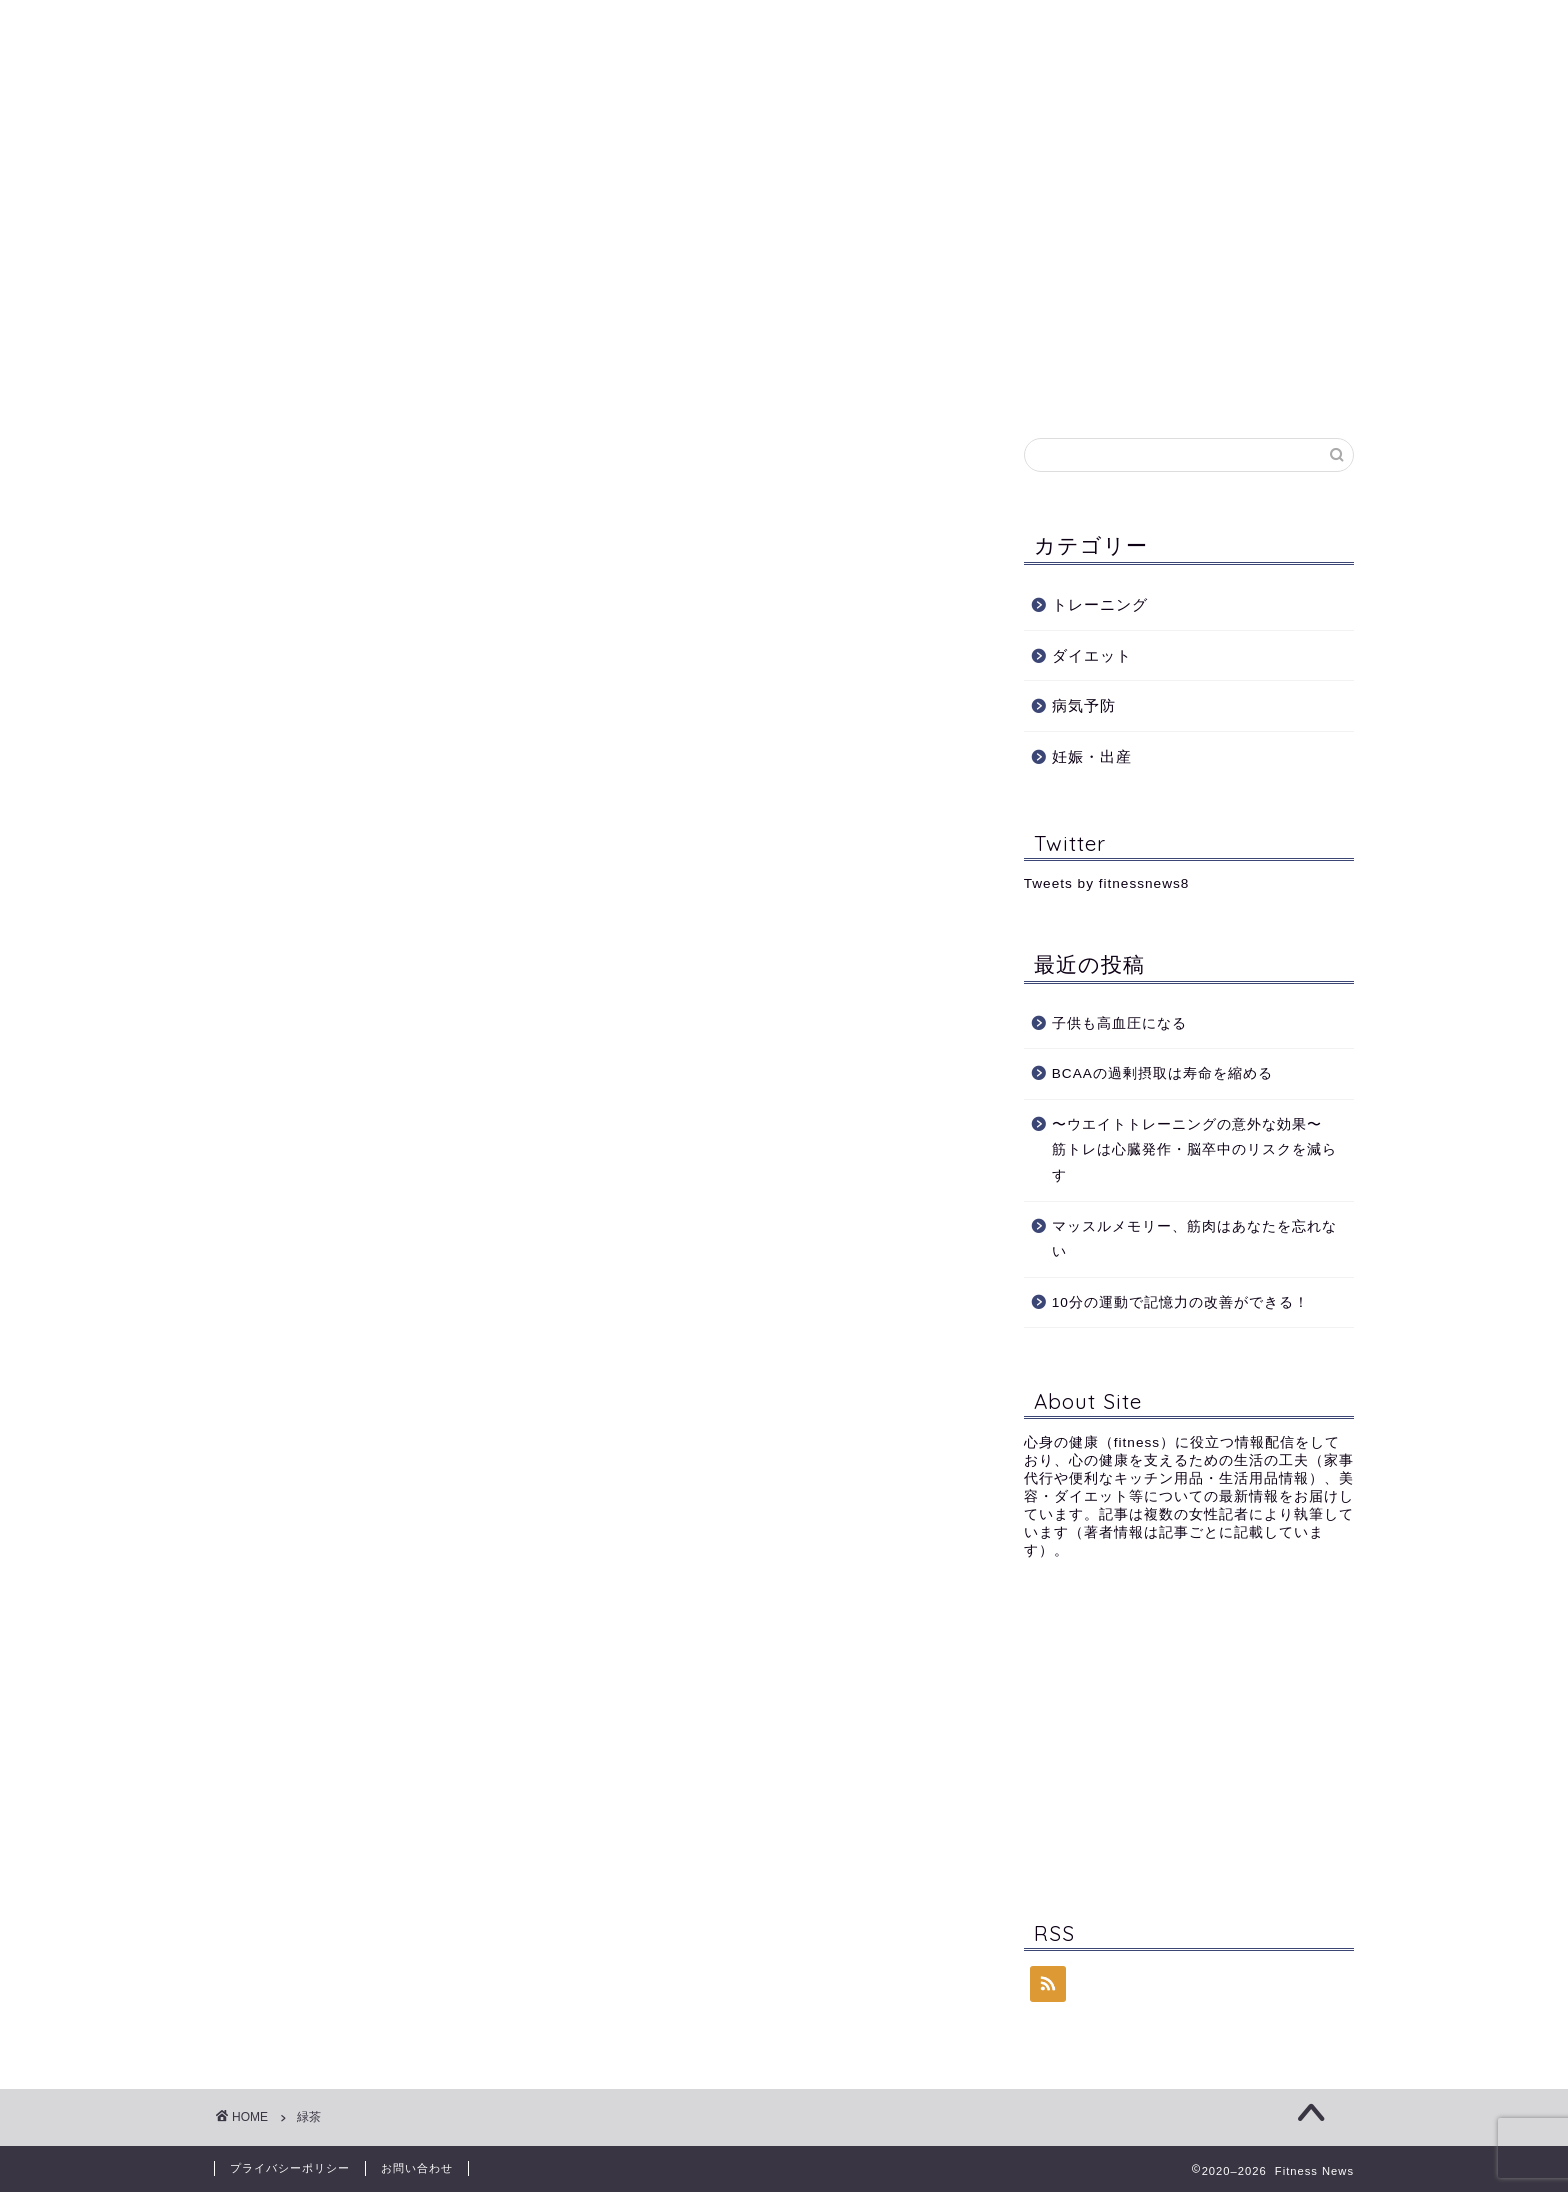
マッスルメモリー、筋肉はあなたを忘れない (1194, 1239)
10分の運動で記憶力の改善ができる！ (1180, 1302)
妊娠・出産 (943, 165)
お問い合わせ (1186, 165)
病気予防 (826, 165)
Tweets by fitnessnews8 (1107, 883)
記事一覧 (1061, 165)
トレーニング (576, 165)
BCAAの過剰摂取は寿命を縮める (1170, 1073)
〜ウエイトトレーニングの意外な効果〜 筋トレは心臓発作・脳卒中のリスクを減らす (1194, 1150)
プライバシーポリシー (290, 2168)
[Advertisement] (1189, 1735)
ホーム (359, 165)
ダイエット (708, 165)
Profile (456, 165)
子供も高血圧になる (1119, 1023)
